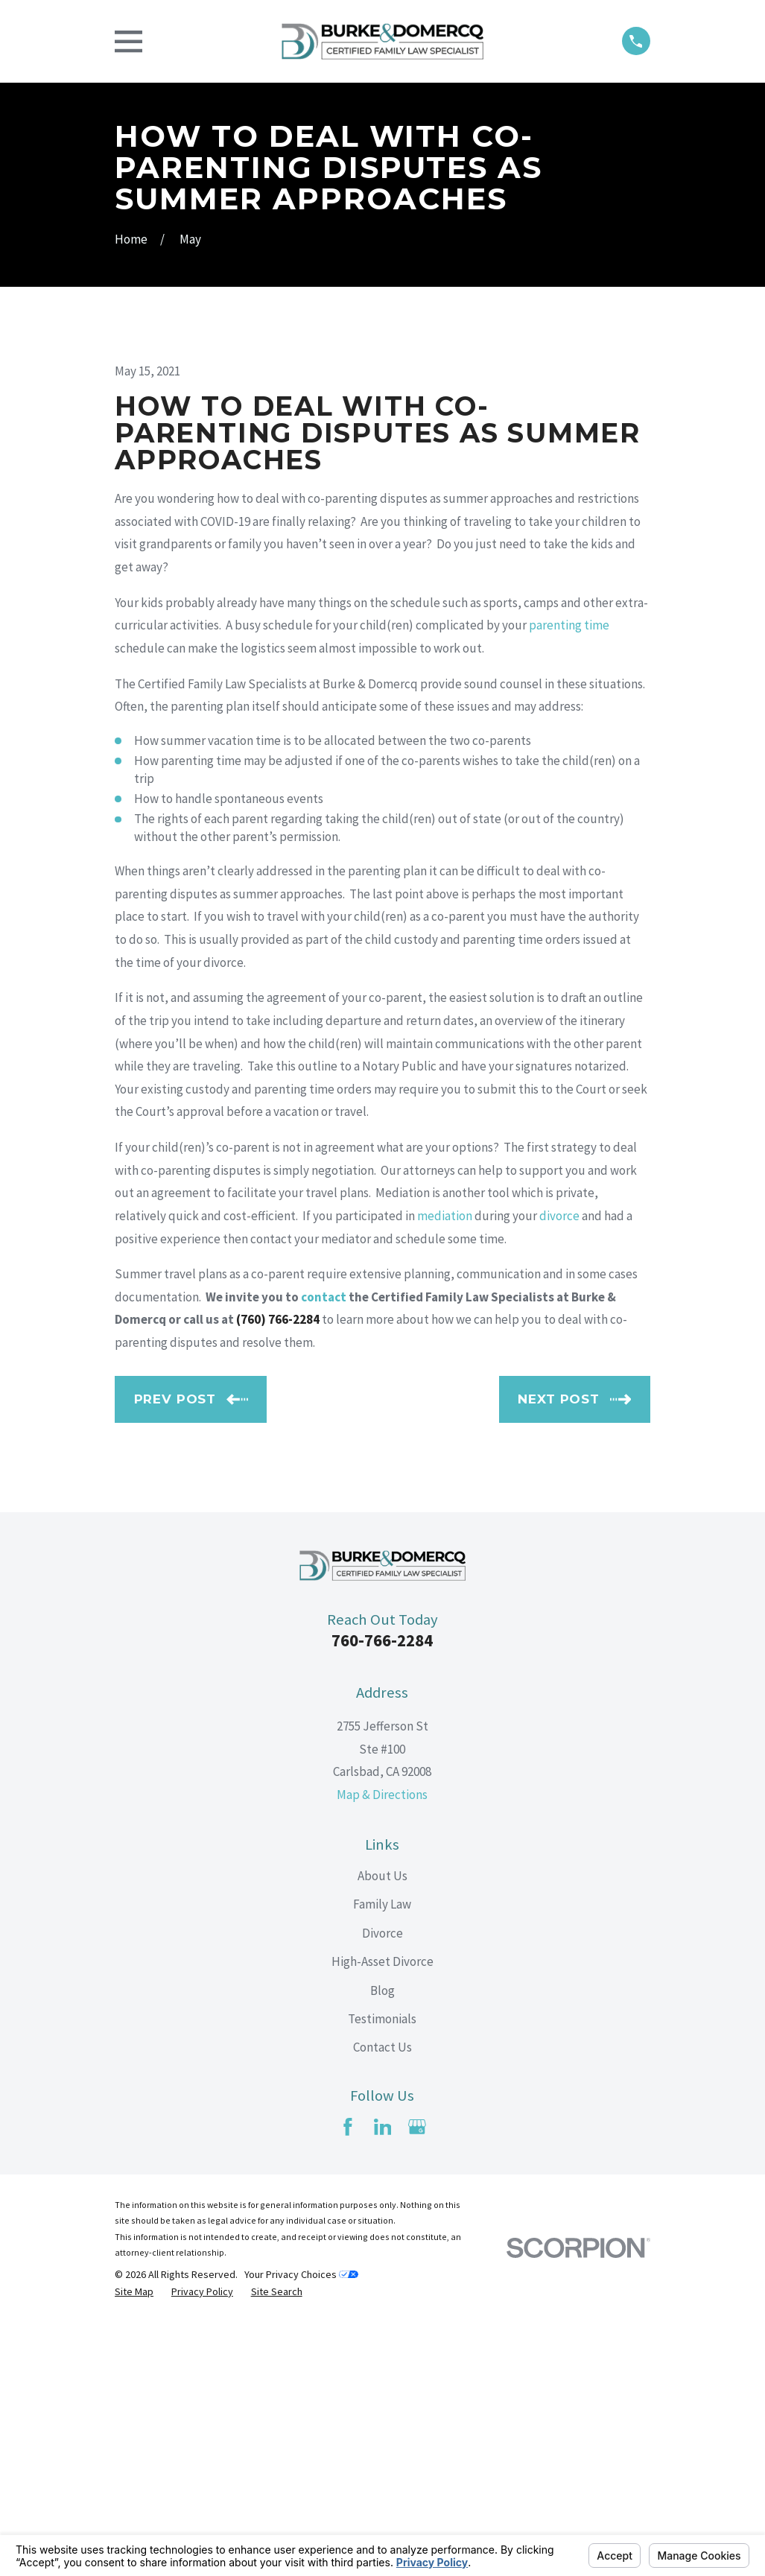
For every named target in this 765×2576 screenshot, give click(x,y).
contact (323, 1550)
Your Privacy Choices (301, 2528)
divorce (559, 1469)
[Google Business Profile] (417, 2381)
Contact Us (382, 2301)
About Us (382, 2129)
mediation (444, 1469)
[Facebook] (348, 2381)
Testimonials (382, 2272)
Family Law (382, 2157)
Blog (382, 2244)
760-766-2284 (382, 1894)
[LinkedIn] (383, 2381)
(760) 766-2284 (278, 1573)
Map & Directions (382, 2048)
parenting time (569, 879)
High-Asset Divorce (382, 2215)
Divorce (382, 2186)
